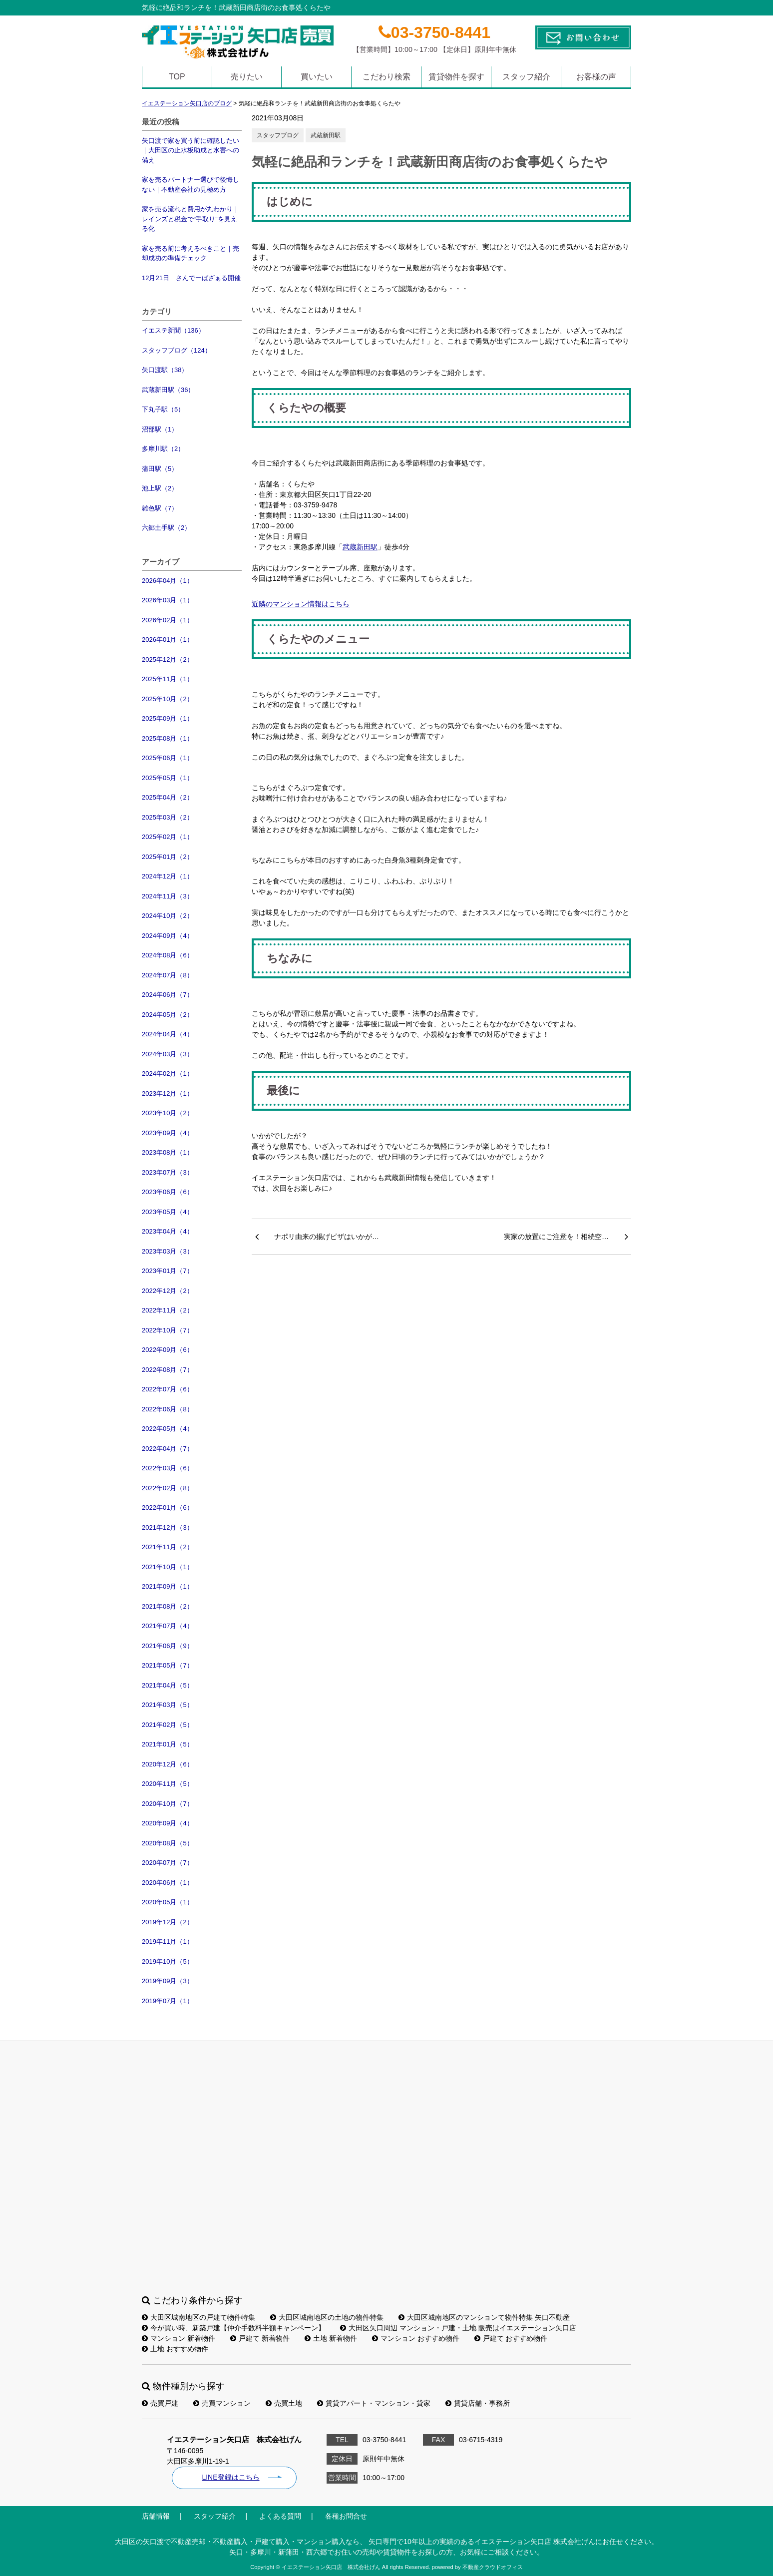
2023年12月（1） (167, 1093)
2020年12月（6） (167, 1764)
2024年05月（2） (167, 1014)
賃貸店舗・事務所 (477, 2403)
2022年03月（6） (167, 1468)
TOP (177, 76)
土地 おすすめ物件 (175, 2349)
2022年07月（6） (167, 1389)
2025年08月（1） (167, 738)
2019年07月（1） (167, 2001)
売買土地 (284, 2403)
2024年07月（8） (167, 975)
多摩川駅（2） (163, 448)
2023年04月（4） (167, 1231)
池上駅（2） (160, 488)
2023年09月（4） (167, 1133)
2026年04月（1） (167, 580)
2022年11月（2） (167, 1310)
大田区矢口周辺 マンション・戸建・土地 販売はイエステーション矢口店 (458, 2328)
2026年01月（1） (167, 639)
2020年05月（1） (167, 1902)
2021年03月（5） (167, 1705)
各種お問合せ (346, 2516)
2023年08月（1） (167, 1152)
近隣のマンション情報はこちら (301, 604)
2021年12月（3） (167, 1527)
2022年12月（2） (167, 1290)
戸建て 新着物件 (260, 2338)
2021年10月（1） (167, 1567)
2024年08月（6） (167, 955)
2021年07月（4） (167, 1626)
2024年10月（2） (167, 915)
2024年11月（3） (167, 896)
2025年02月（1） (167, 837)
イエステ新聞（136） (173, 330)
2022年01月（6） (167, 1507)
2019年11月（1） (167, 1941)
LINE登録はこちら (230, 2477)
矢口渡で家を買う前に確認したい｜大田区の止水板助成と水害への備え (190, 150)
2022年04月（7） (167, 1448)
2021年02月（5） (167, 1724)
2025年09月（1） (167, 718)
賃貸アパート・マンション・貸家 (373, 2403)
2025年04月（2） (167, 797)
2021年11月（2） (167, 1547)
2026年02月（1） (167, 620)
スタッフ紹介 (526, 76)
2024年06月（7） (167, 994)
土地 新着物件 (331, 2338)
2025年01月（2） (167, 856)
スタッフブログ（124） (176, 350)
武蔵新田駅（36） (168, 390)
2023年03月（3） (167, 1251)
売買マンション (222, 2403)
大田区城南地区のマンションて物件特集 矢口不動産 (484, 2317)
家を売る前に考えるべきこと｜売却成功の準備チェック (190, 253)
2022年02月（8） (167, 1488)
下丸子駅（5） (163, 409)
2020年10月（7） (167, 1803)
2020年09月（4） (167, 1823)
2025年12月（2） (167, 659)
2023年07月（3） (167, 1172)
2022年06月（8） (167, 1409)
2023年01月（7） (167, 1271)
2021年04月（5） (167, 1685)
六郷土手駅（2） (166, 527)
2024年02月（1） (167, 1073)
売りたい (247, 76)
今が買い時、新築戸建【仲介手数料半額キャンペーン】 (233, 2328)
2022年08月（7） (167, 1369)
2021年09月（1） (167, 1586)
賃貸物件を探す (456, 76)
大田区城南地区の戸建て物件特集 (198, 2317)
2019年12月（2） (167, 1922)
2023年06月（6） (167, 1192)
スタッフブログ (278, 135)
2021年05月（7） (167, 1665)
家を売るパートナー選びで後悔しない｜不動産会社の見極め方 (190, 184)
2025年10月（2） (167, 699)
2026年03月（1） (167, 600)
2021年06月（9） (167, 1646)
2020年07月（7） (167, 1862)
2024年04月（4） (167, 1034)
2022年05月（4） (167, 1428)
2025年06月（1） (167, 758)
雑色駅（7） (160, 508)
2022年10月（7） (167, 1330)
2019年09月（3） (167, 1981)
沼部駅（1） (160, 429)
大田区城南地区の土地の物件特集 (327, 2317)
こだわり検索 (386, 76)
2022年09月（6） (167, 1349)
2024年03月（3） (167, 1054)
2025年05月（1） (167, 778)
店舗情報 (156, 2516)
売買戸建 (160, 2403)
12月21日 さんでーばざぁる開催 (191, 278)
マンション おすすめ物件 (415, 2338)
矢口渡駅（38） (165, 370)
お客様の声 (596, 76)
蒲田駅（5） (160, 468)
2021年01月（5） (167, 1744)
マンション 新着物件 (178, 2338)
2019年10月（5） (167, 1961)
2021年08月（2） (167, 1606)
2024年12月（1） (167, 876)
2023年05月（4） (167, 1212)
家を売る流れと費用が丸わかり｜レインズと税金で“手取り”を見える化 (190, 218)
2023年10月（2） (167, 1113)
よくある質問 (280, 2516)
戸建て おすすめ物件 (511, 2338)
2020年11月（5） (167, 1783)
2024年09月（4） (167, 935)
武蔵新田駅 (326, 135)
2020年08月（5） (167, 1843)
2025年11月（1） (167, 679)
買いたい (317, 76)
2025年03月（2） (167, 817)
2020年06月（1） (167, 1882)
